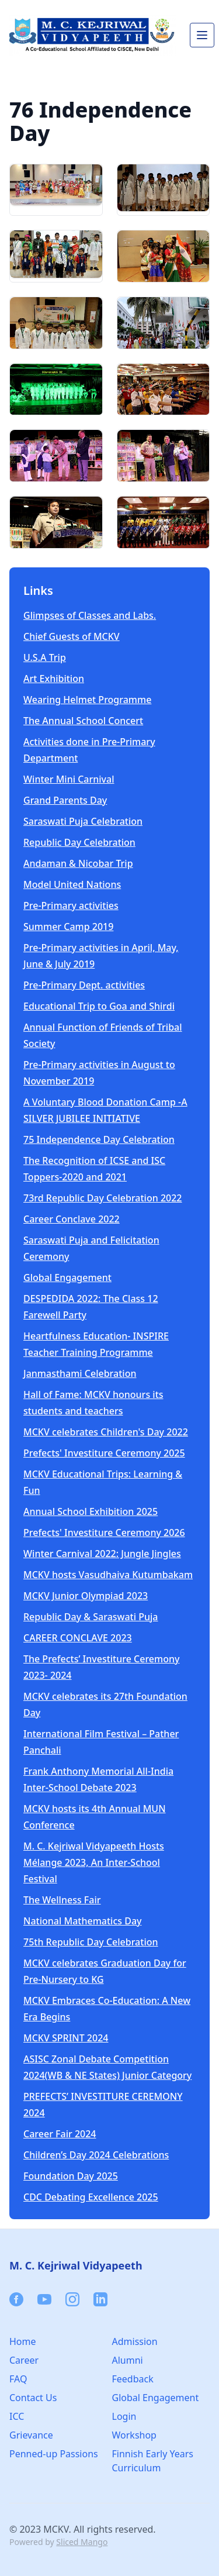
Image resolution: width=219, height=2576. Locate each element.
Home (22, 2341)
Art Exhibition (53, 678)
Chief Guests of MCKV (71, 636)
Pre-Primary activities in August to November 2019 (99, 1072)
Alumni (127, 2360)
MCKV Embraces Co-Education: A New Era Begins (106, 2008)
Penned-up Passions (53, 2453)
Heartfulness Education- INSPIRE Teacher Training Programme (96, 1344)
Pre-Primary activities (71, 905)
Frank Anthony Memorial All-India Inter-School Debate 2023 (98, 1779)
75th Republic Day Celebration (90, 1942)
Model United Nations (72, 884)
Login (124, 2416)
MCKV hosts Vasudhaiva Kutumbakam (108, 1574)
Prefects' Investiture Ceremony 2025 (104, 1453)
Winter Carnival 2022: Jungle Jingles (102, 1553)
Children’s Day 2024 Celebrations (96, 2154)
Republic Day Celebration (79, 842)
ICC (16, 2416)
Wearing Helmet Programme (87, 699)
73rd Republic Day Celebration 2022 (102, 1197)
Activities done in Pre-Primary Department (89, 749)
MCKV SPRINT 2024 (65, 2037)
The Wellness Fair (62, 1899)
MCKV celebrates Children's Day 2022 (105, 1431)
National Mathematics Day (82, 1920)
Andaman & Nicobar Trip (78, 863)
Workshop (134, 2435)
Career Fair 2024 (59, 2133)
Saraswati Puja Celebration (82, 821)
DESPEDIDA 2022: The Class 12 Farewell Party (90, 1306)
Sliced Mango (81, 2541)
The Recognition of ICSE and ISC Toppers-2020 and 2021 (94, 1168)
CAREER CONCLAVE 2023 (77, 1637)
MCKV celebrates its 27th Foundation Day (105, 1704)
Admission (135, 2341)
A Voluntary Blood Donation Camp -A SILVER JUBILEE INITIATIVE (105, 1110)
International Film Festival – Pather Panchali (101, 1742)
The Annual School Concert (83, 720)
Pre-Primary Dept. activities (84, 985)
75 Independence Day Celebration (99, 1139)
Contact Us (33, 2397)
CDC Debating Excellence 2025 (90, 2197)
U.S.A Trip (44, 657)
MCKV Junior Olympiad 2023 (85, 1595)
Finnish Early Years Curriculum (153, 2460)
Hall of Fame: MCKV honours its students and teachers (93, 1402)
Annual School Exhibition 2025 (90, 1511)
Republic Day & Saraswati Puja (90, 1616)
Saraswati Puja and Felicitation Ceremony (91, 1248)
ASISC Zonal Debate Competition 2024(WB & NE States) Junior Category (107, 2067)
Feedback (133, 2378)
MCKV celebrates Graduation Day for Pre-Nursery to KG (104, 1971)
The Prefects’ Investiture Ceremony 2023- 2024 (101, 1667)
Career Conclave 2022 (71, 1219)
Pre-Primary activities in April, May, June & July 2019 (101, 955)
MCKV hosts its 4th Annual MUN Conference (94, 1816)
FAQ (18, 2378)
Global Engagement (67, 1277)
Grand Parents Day (65, 800)
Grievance (31, 2435)
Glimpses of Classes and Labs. (89, 615)
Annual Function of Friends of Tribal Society (102, 1035)
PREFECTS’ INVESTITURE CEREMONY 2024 (103, 2104)
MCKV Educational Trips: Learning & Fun (102, 1482)
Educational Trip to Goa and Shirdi (99, 1006)
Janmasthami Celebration (79, 1373)
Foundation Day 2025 (70, 2175)
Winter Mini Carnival (68, 779)
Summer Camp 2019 (68, 926)
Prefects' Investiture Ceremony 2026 (104, 1532)
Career (24, 2360)
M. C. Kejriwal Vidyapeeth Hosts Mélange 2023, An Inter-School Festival (93, 1862)
